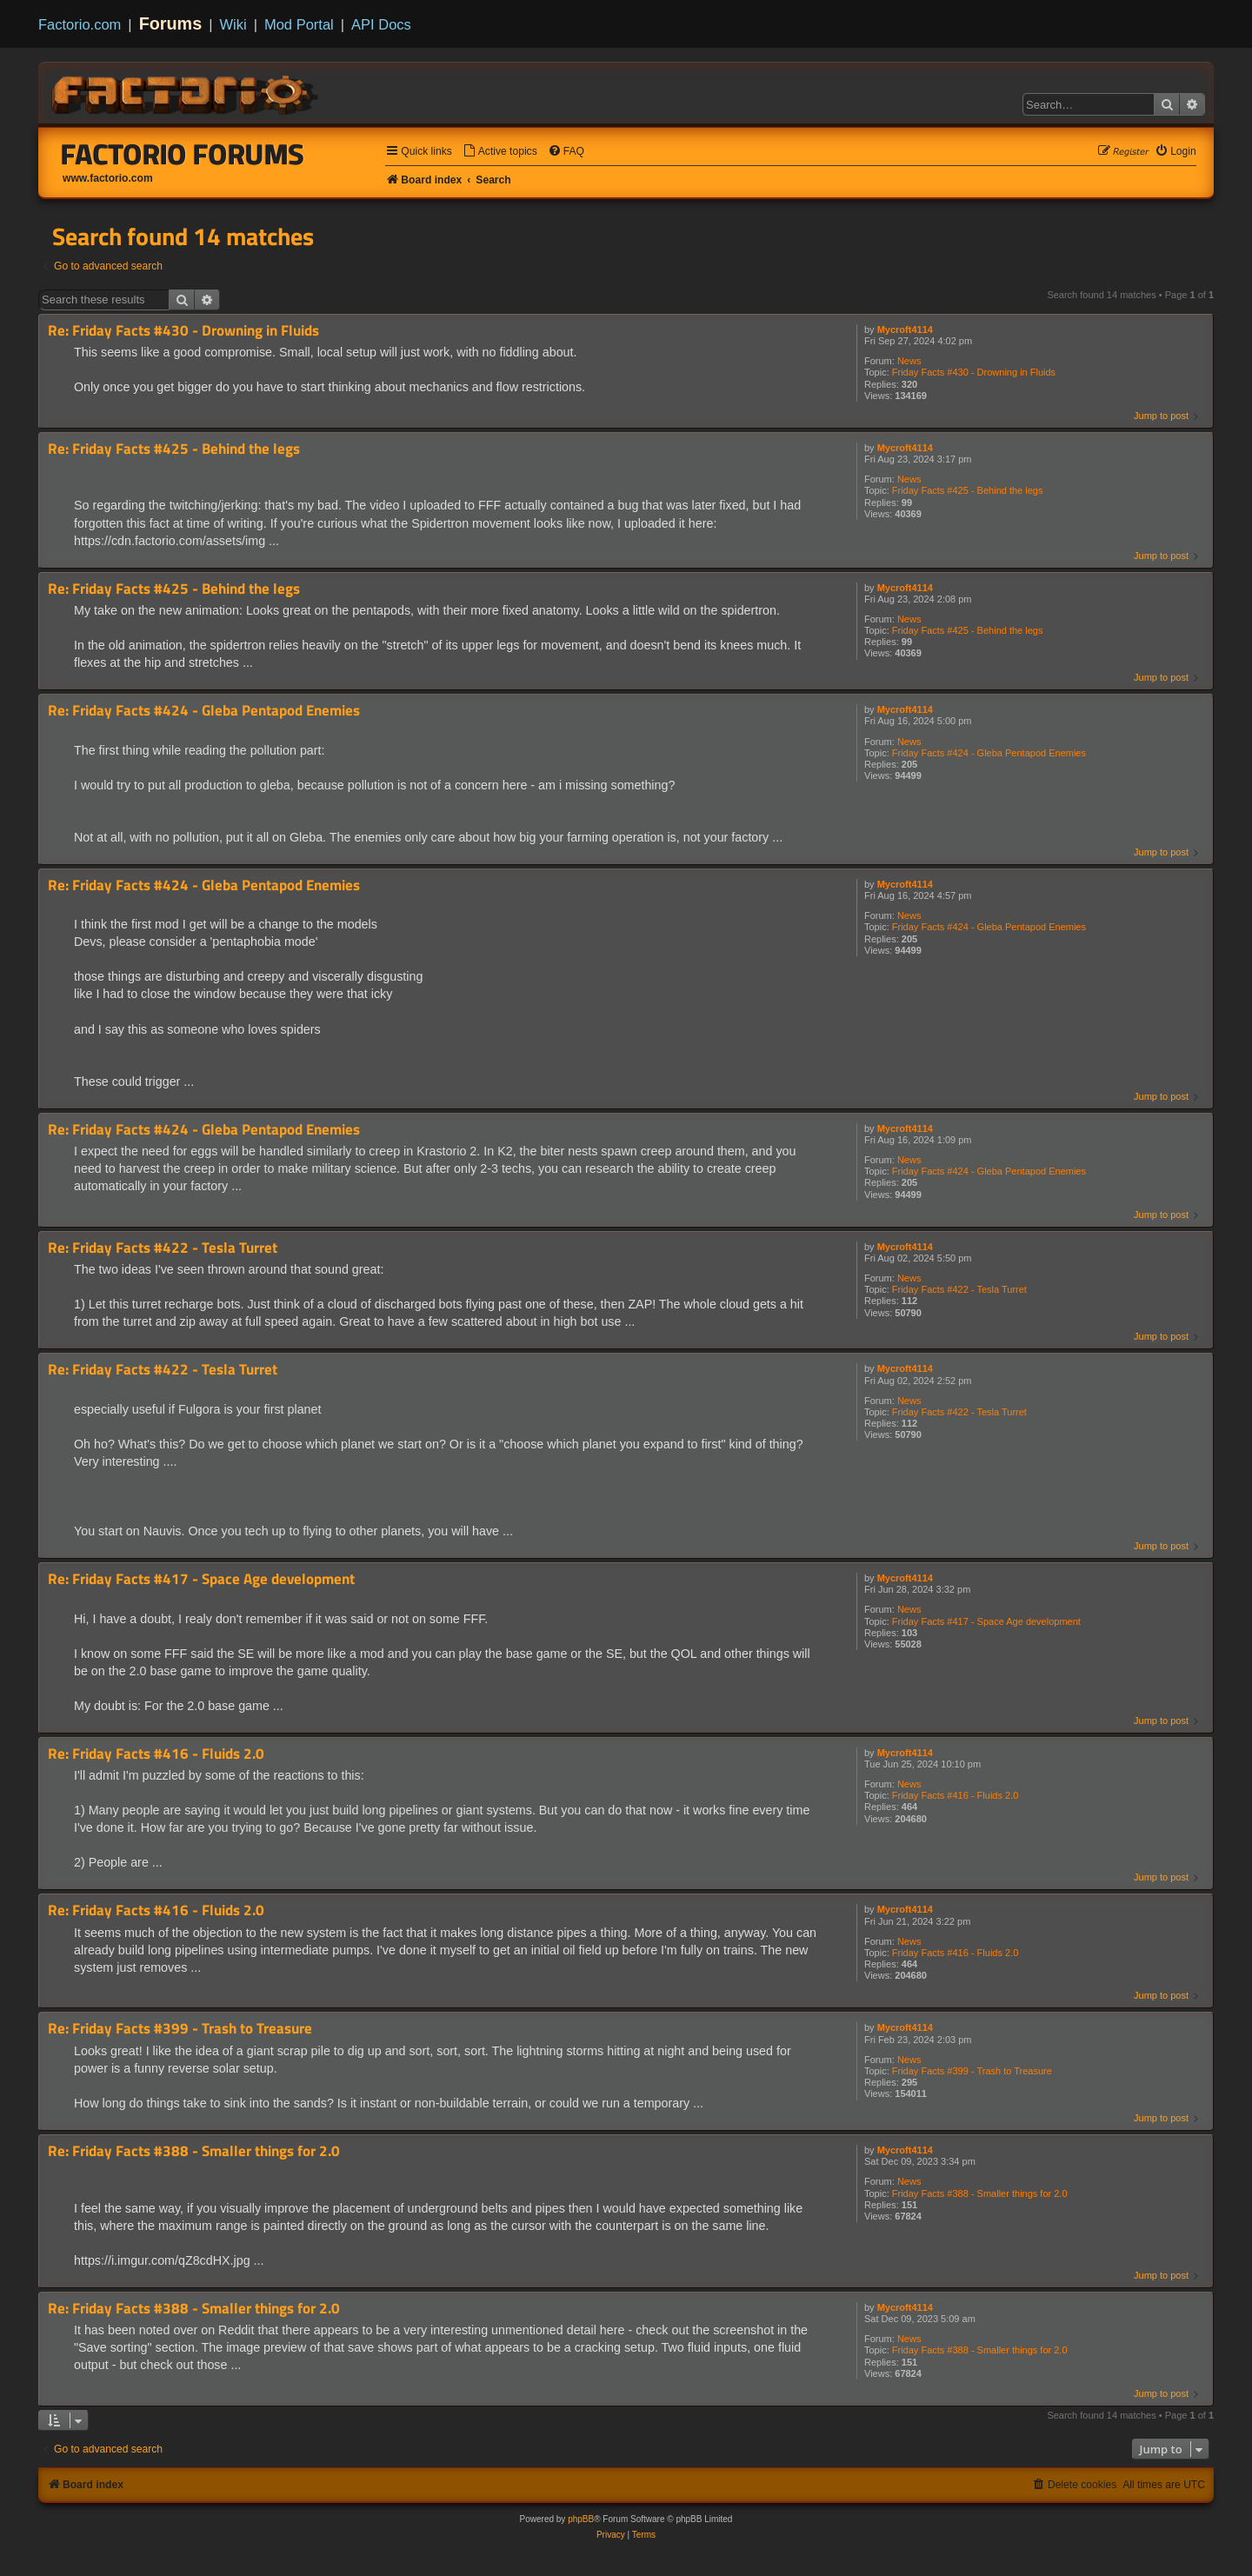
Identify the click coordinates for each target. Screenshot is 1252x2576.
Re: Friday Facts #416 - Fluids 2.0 (156, 1754)
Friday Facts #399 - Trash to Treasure (972, 2071)
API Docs (381, 24)
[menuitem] (500, 151)
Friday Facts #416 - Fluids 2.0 (955, 1795)
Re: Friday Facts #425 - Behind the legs (174, 449)
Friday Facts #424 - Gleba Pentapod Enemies (989, 753)
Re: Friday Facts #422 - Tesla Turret (162, 1248)
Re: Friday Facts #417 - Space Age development (201, 1579)
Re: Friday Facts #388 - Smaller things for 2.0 (194, 2151)
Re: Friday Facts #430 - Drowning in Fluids (183, 331)
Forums (171, 23)
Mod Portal (299, 24)
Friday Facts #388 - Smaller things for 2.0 (980, 2193)
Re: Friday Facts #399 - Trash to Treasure (180, 2029)
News (909, 361)
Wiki (233, 24)
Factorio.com (79, 24)
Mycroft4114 (905, 329)
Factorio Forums (182, 154)
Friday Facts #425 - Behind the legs (967, 490)
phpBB (581, 2519)
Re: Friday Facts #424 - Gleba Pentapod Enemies (204, 711)
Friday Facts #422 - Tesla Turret (959, 1289)
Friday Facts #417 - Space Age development (986, 1621)
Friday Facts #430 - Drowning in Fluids (974, 372)
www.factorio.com (108, 178)
